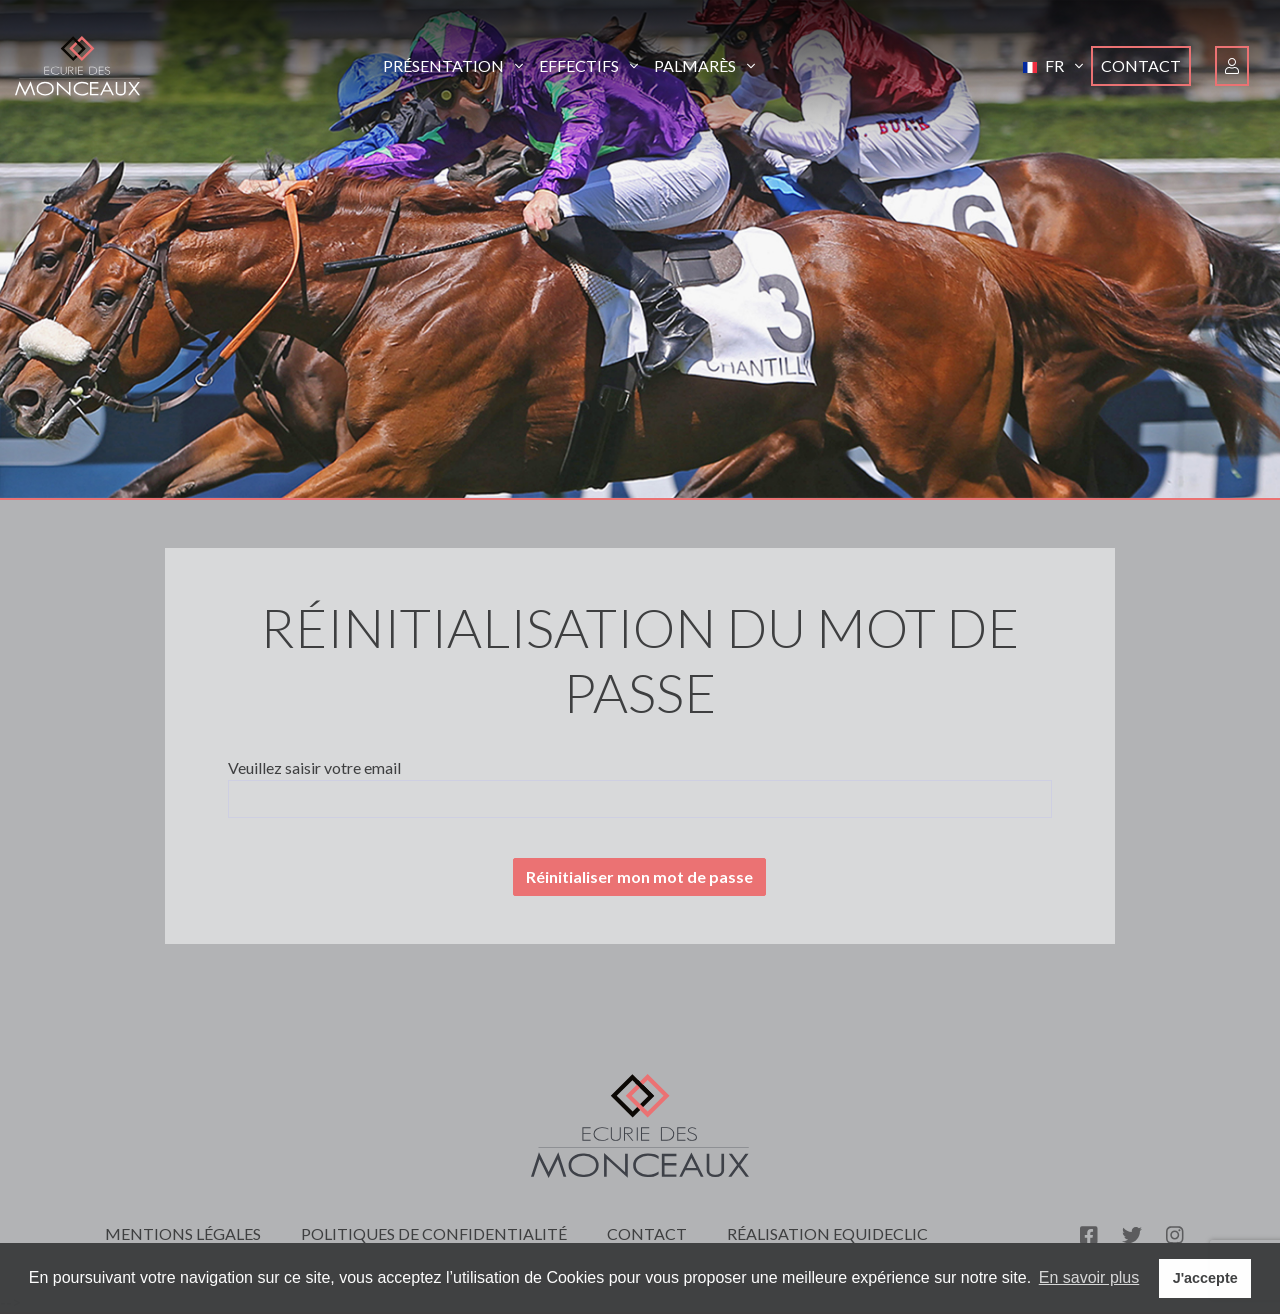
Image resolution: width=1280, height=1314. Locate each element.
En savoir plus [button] (1089, 1277)
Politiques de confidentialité (434, 1233)
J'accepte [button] (1205, 1278)
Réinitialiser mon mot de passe (639, 876)
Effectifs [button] (588, 65)
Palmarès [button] (704, 65)
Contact (1141, 65)
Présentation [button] (453, 65)
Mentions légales (183, 1233)
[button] (1053, 66)
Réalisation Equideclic (827, 1233)
